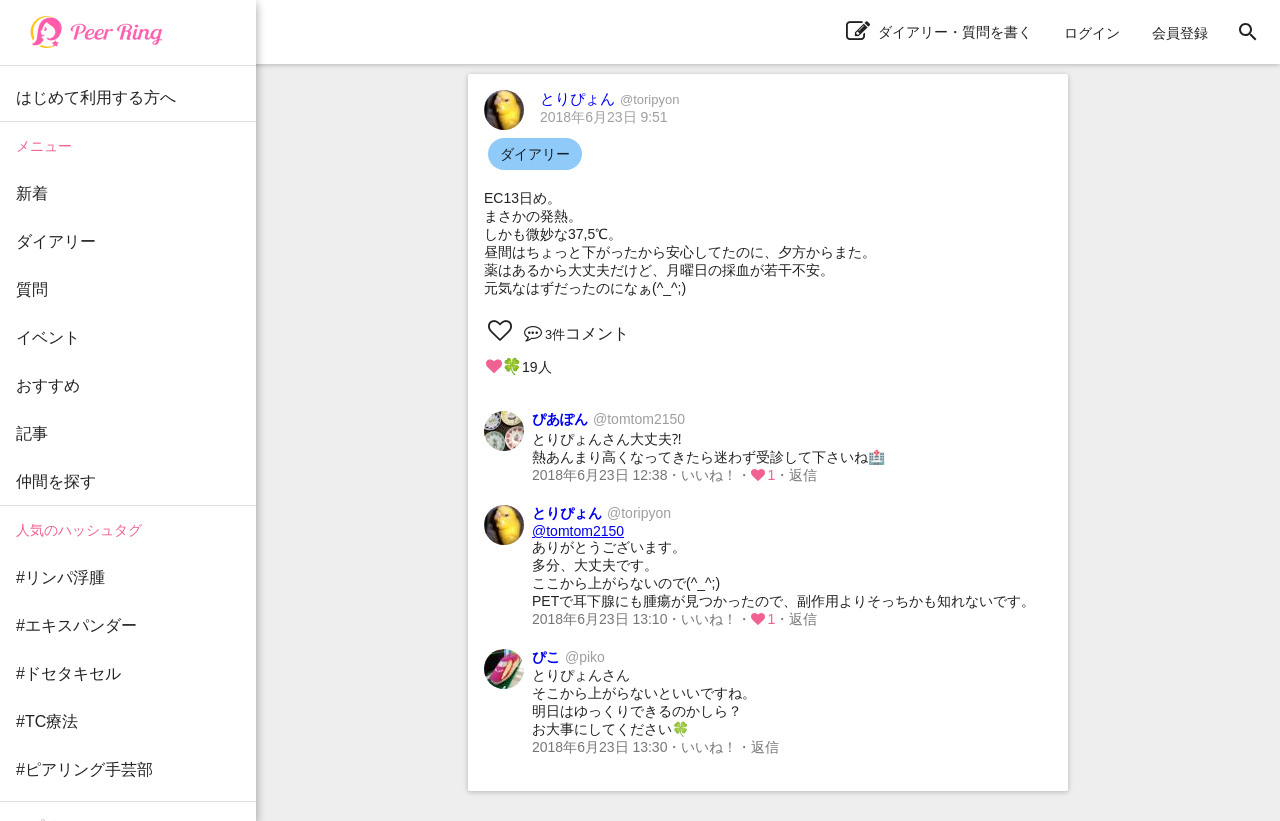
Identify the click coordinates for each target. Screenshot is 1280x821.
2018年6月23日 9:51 (604, 117)
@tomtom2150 (578, 531)
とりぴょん (609, 98)
